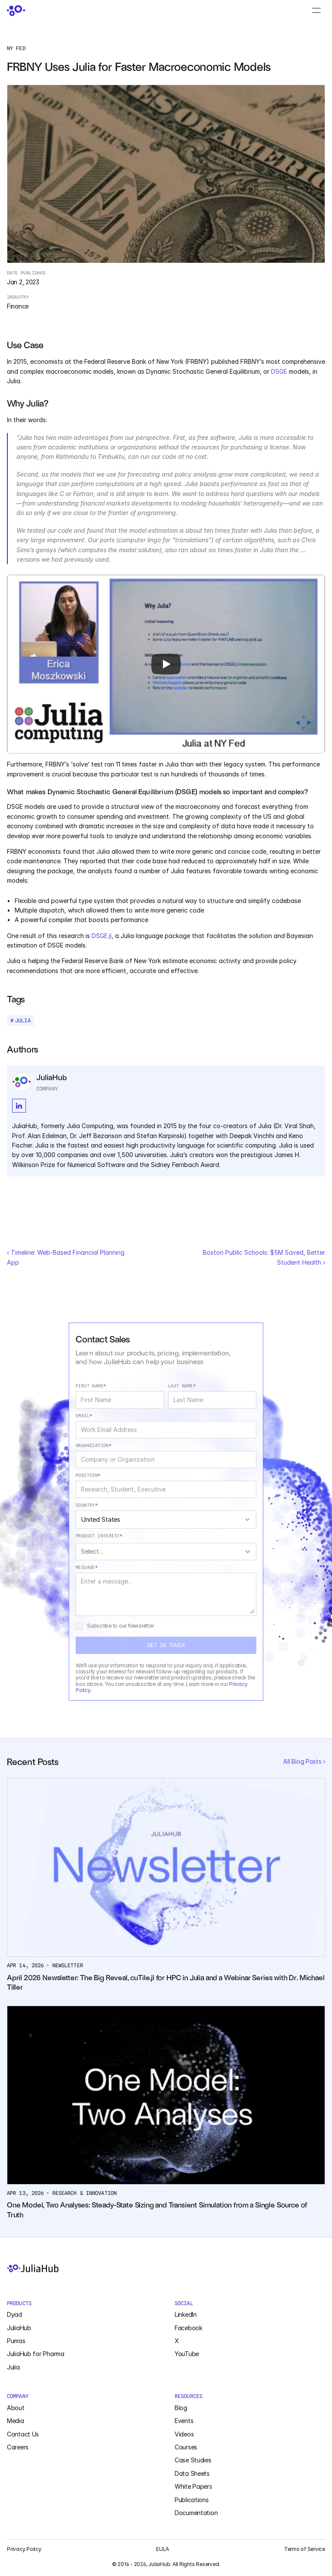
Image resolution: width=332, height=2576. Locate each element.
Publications (192, 2499)
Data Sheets (192, 2473)
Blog (181, 2407)
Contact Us (23, 2434)
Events (184, 2420)
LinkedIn (186, 2314)
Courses (186, 2447)
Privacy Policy (24, 2549)
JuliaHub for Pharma (35, 2353)
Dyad (14, 2314)
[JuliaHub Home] (166, 2268)
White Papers (193, 2486)
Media (15, 2420)
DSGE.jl (102, 935)
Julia (13, 2367)
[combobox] (166, 1519)
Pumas (16, 2340)
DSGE (279, 371)
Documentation (196, 2512)
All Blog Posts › (304, 1761)
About (16, 2407)
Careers (18, 2447)
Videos (184, 2434)
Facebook (188, 2327)
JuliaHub (19, 2327)
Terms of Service (304, 2549)
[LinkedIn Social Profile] (19, 1106)
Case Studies (193, 2460)
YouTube (187, 2353)
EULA (162, 2549)
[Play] (166, 664)
